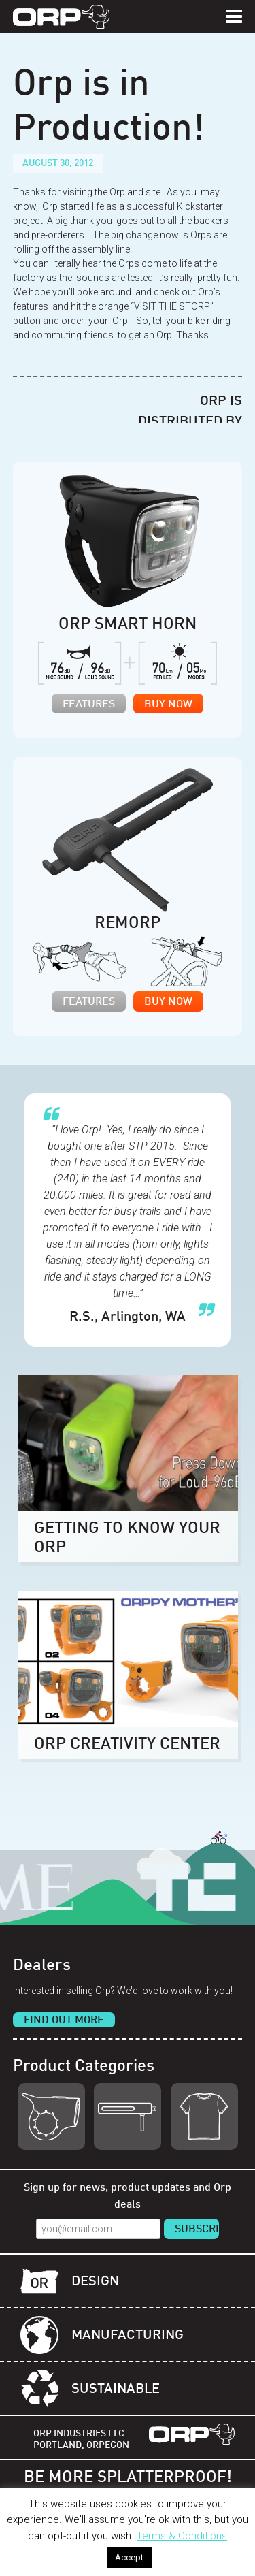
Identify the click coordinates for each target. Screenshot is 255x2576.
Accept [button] (129, 2557)
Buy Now (168, 704)
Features (89, 704)
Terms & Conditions (182, 2536)
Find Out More (64, 2020)
